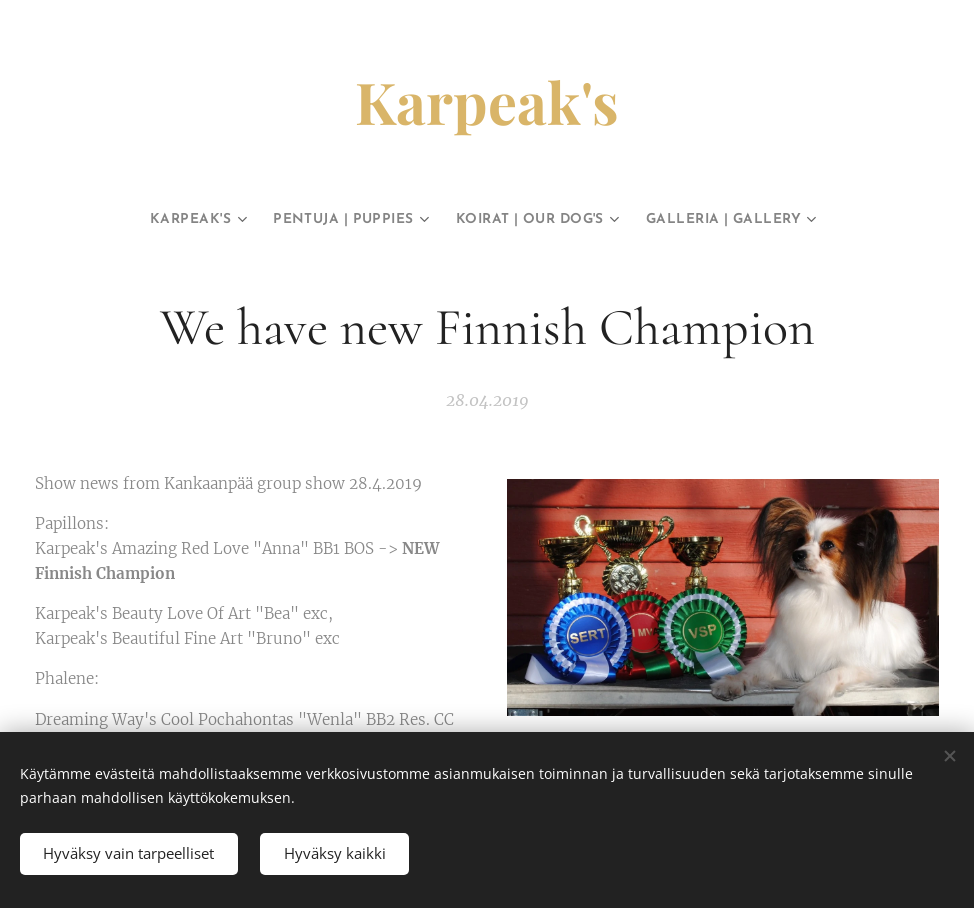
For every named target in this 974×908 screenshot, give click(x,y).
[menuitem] (151, 220)
